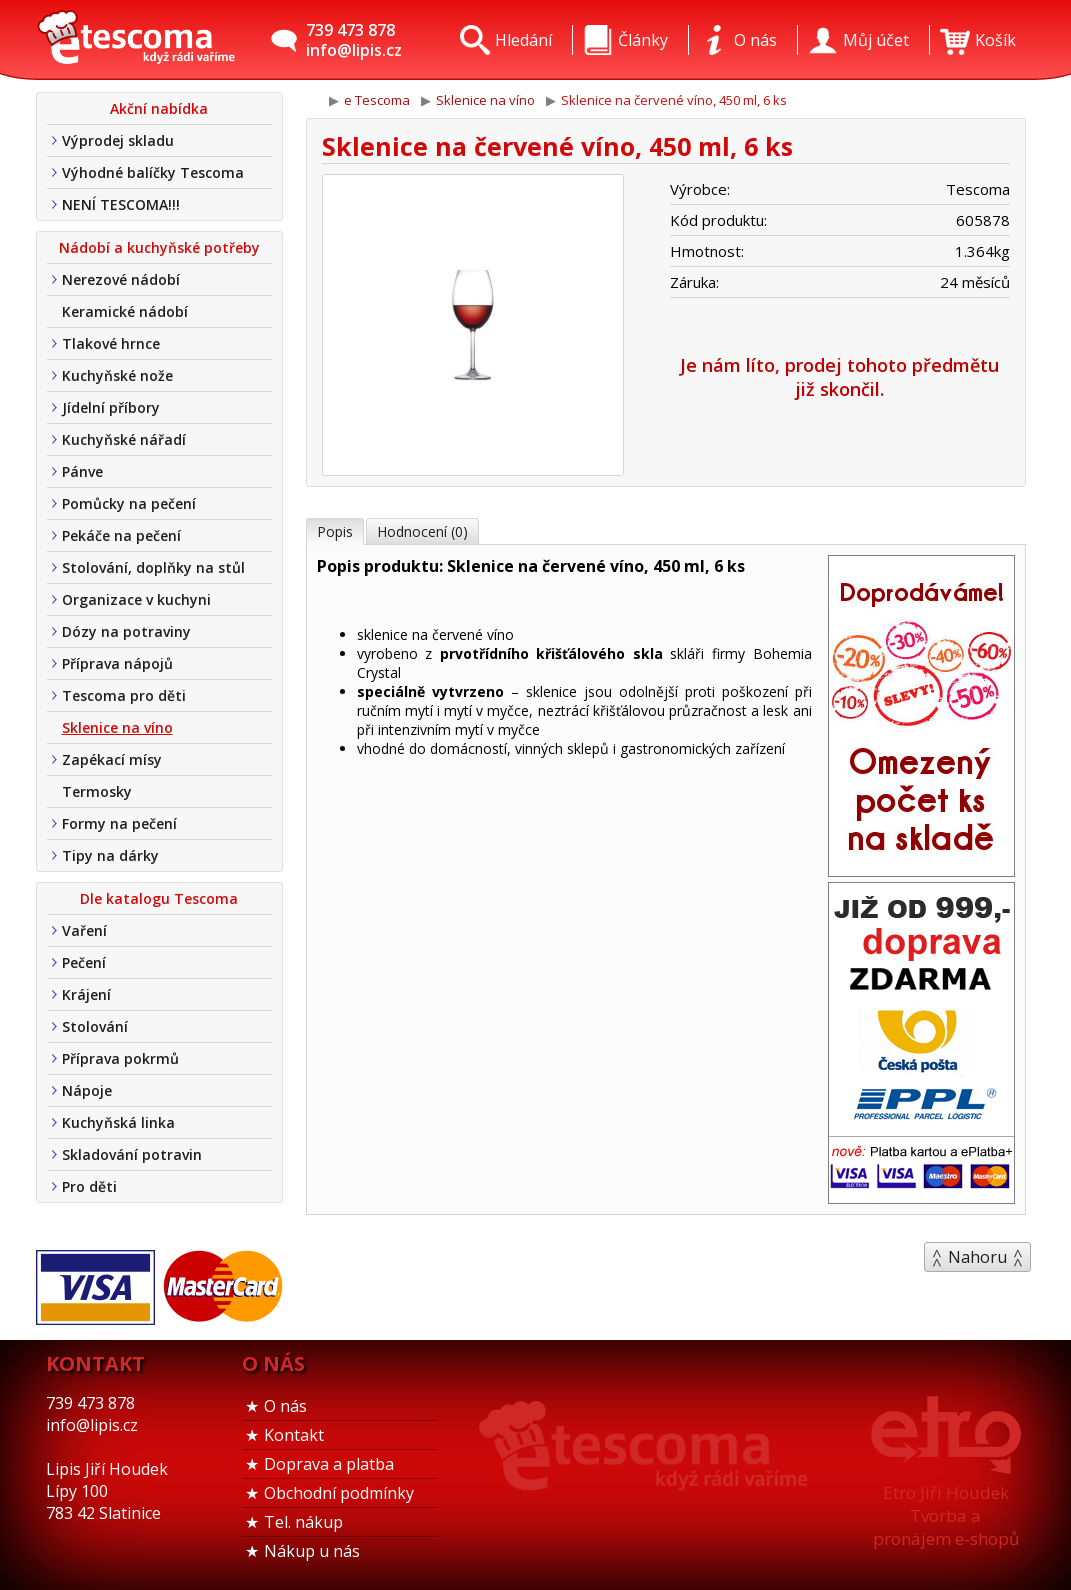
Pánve (82, 471)
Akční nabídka (159, 108)
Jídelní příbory (111, 407)
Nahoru (977, 1257)
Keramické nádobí (125, 311)
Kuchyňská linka (118, 1122)
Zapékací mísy (112, 759)
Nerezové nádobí (121, 279)
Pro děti (89, 1186)
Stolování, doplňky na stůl (153, 567)
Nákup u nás (312, 1551)
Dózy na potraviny (126, 631)
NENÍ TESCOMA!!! (121, 204)
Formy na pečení (119, 823)
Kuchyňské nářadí (124, 439)
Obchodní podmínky (339, 1493)
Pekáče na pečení (121, 535)
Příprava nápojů (117, 663)
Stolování (95, 1026)
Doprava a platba (329, 1464)
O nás (285, 1406)
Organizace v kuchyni (136, 599)
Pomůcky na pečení (129, 503)
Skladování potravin (132, 1154)
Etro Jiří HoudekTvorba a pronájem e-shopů (946, 1515)
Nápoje (87, 1090)
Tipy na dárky (110, 855)
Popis (335, 531)
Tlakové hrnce (111, 343)
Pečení (84, 962)
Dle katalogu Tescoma (159, 898)
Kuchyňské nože (117, 375)
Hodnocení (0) (422, 531)
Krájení (86, 994)
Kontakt (294, 1435)
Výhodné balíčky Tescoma (153, 172)
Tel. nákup (303, 1522)
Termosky (97, 791)
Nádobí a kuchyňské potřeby (159, 247)
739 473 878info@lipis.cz (354, 40)
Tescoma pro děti (124, 695)
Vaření (84, 930)
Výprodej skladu (118, 140)
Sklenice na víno (117, 727)
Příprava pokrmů (120, 1058)
